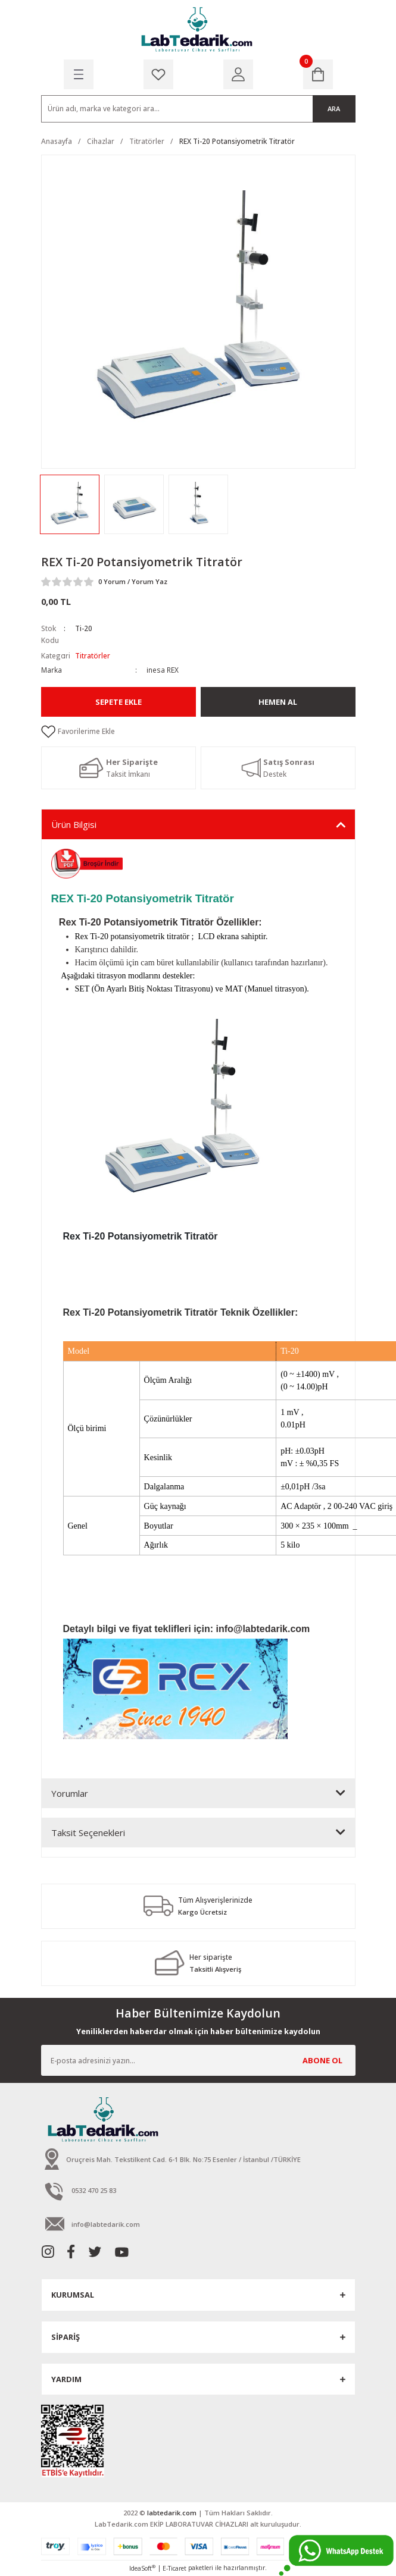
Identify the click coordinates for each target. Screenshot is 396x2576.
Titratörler (92, 655)
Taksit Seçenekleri (88, 1832)
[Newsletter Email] (198, 2060)
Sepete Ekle (118, 701)
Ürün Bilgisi (73, 824)
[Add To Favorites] (198, 731)
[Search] (198, 109)
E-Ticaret (174, 2568)
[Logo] (198, 30)
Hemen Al (277, 701)
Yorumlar (69, 1793)
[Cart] (318, 74)
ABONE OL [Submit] (322, 2060)
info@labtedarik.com (263, 1629)
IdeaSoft (142, 2568)
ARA (334, 108)
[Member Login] (238, 74)
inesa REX (162, 669)
